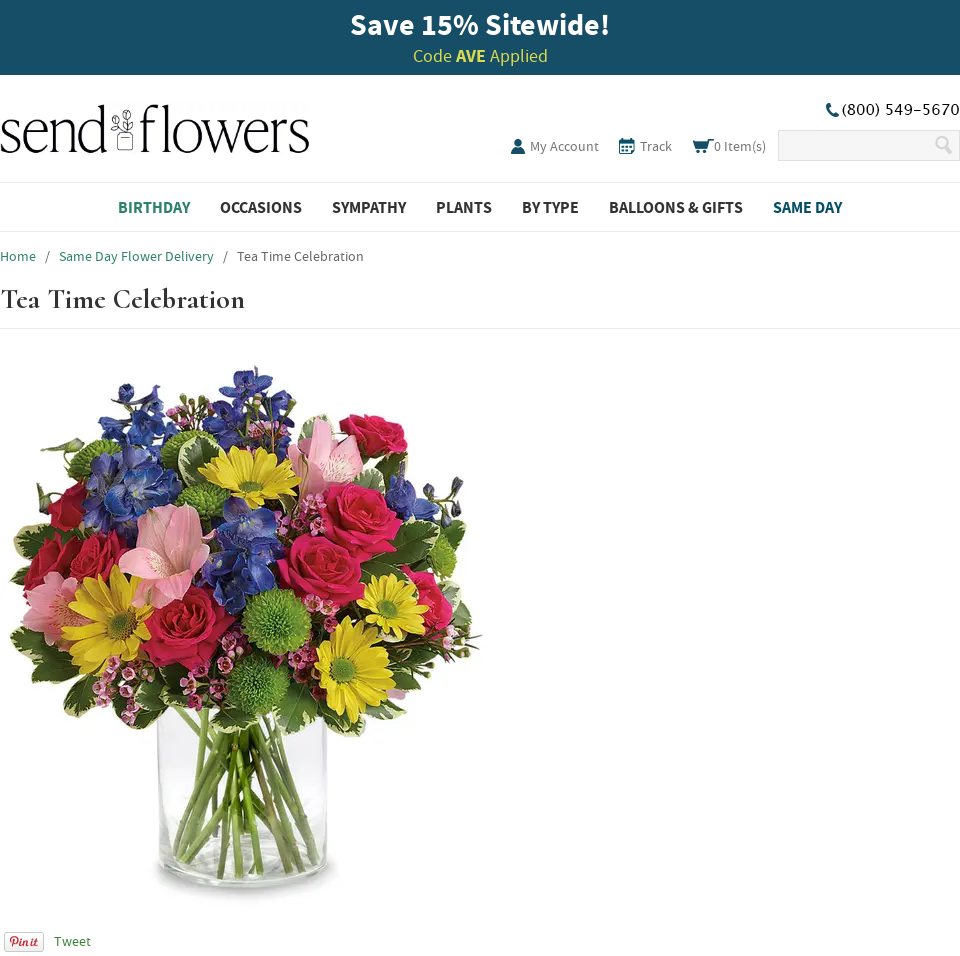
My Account (564, 146)
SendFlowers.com (155, 125)
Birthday (154, 207)
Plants (464, 207)
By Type (550, 207)
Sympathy (369, 207)
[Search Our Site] (855, 145)
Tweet (72, 941)
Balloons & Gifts (676, 207)
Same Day (807, 207)
